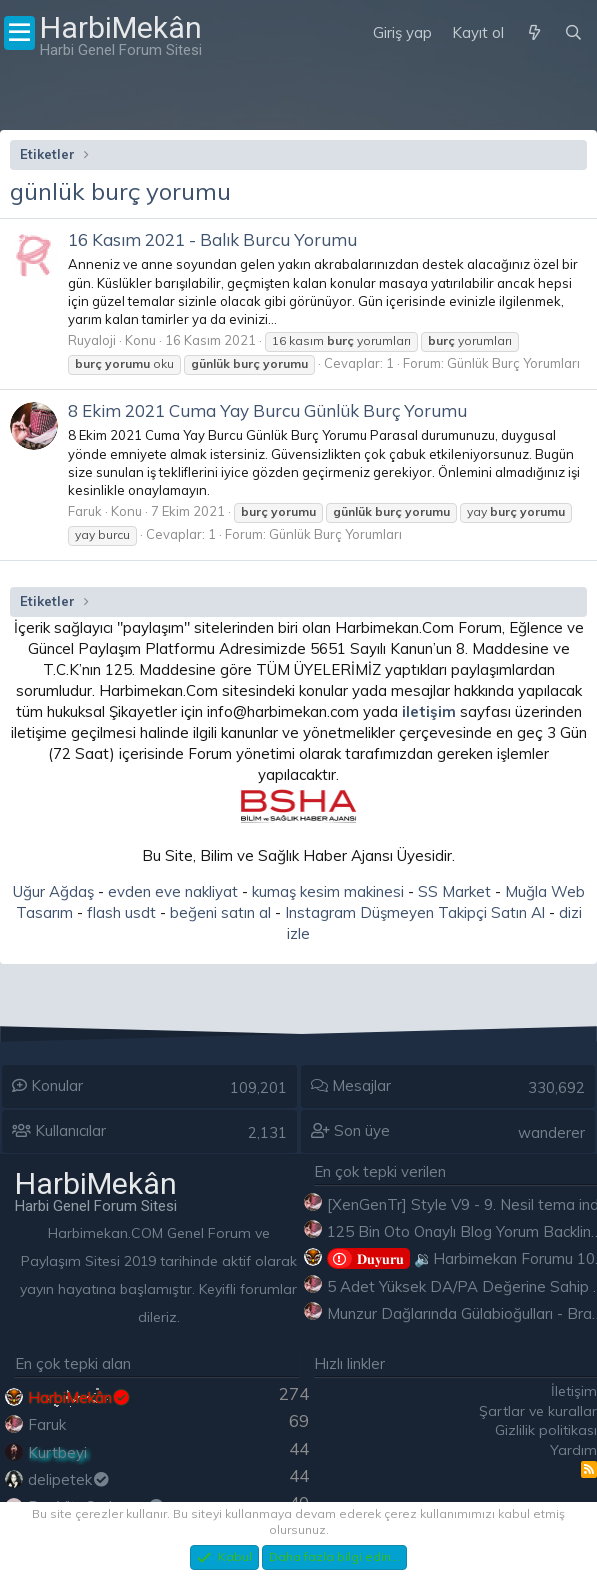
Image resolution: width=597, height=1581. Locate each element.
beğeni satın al (220, 912)
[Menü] (19, 33)
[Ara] (573, 33)
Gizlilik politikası (546, 1430)
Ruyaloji (92, 340)
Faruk (85, 511)
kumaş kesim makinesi (328, 891)
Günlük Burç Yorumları (513, 363)
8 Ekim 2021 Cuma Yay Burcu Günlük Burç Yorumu (267, 410)
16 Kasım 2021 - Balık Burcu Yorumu (212, 239)
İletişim (574, 1391)
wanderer (551, 1132)
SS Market (454, 891)
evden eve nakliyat (173, 891)
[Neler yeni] (533, 33)
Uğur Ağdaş (53, 891)
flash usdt (121, 912)
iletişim (429, 711)
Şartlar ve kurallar (538, 1411)
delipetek (69, 1479)
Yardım (573, 1450)
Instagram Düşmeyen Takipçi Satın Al (415, 912)
